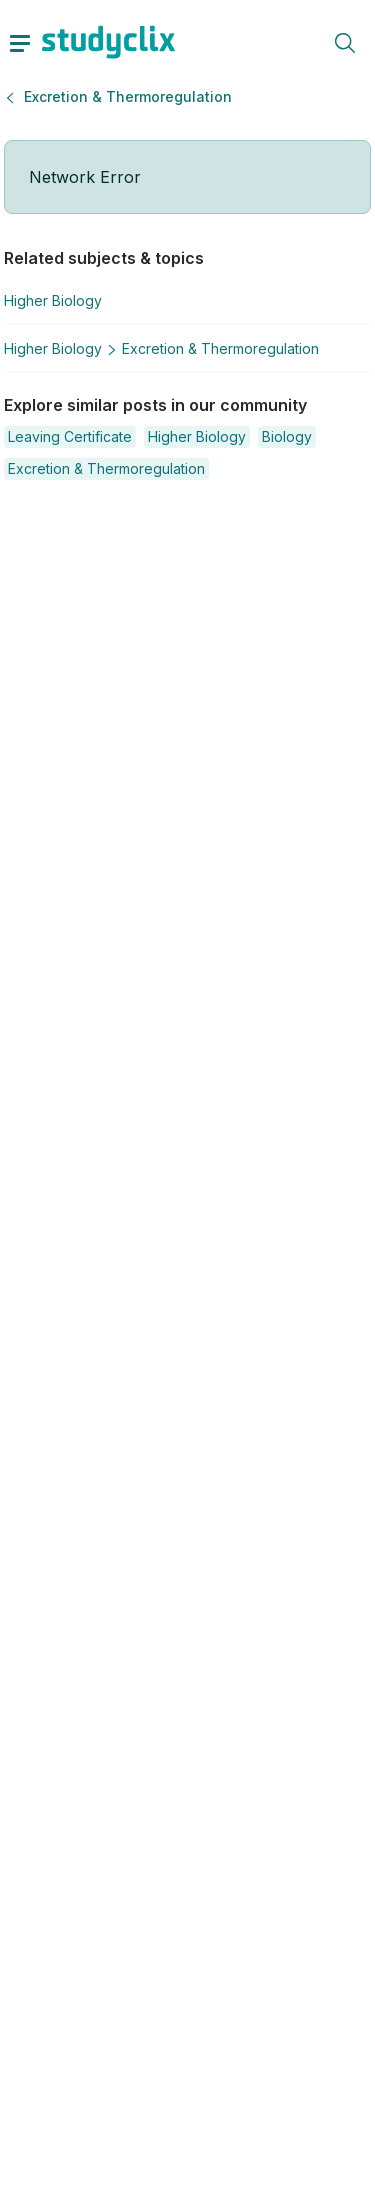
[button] (70, 437)
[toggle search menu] (345, 42)
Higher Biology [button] (53, 300)
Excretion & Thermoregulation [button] (128, 96)
